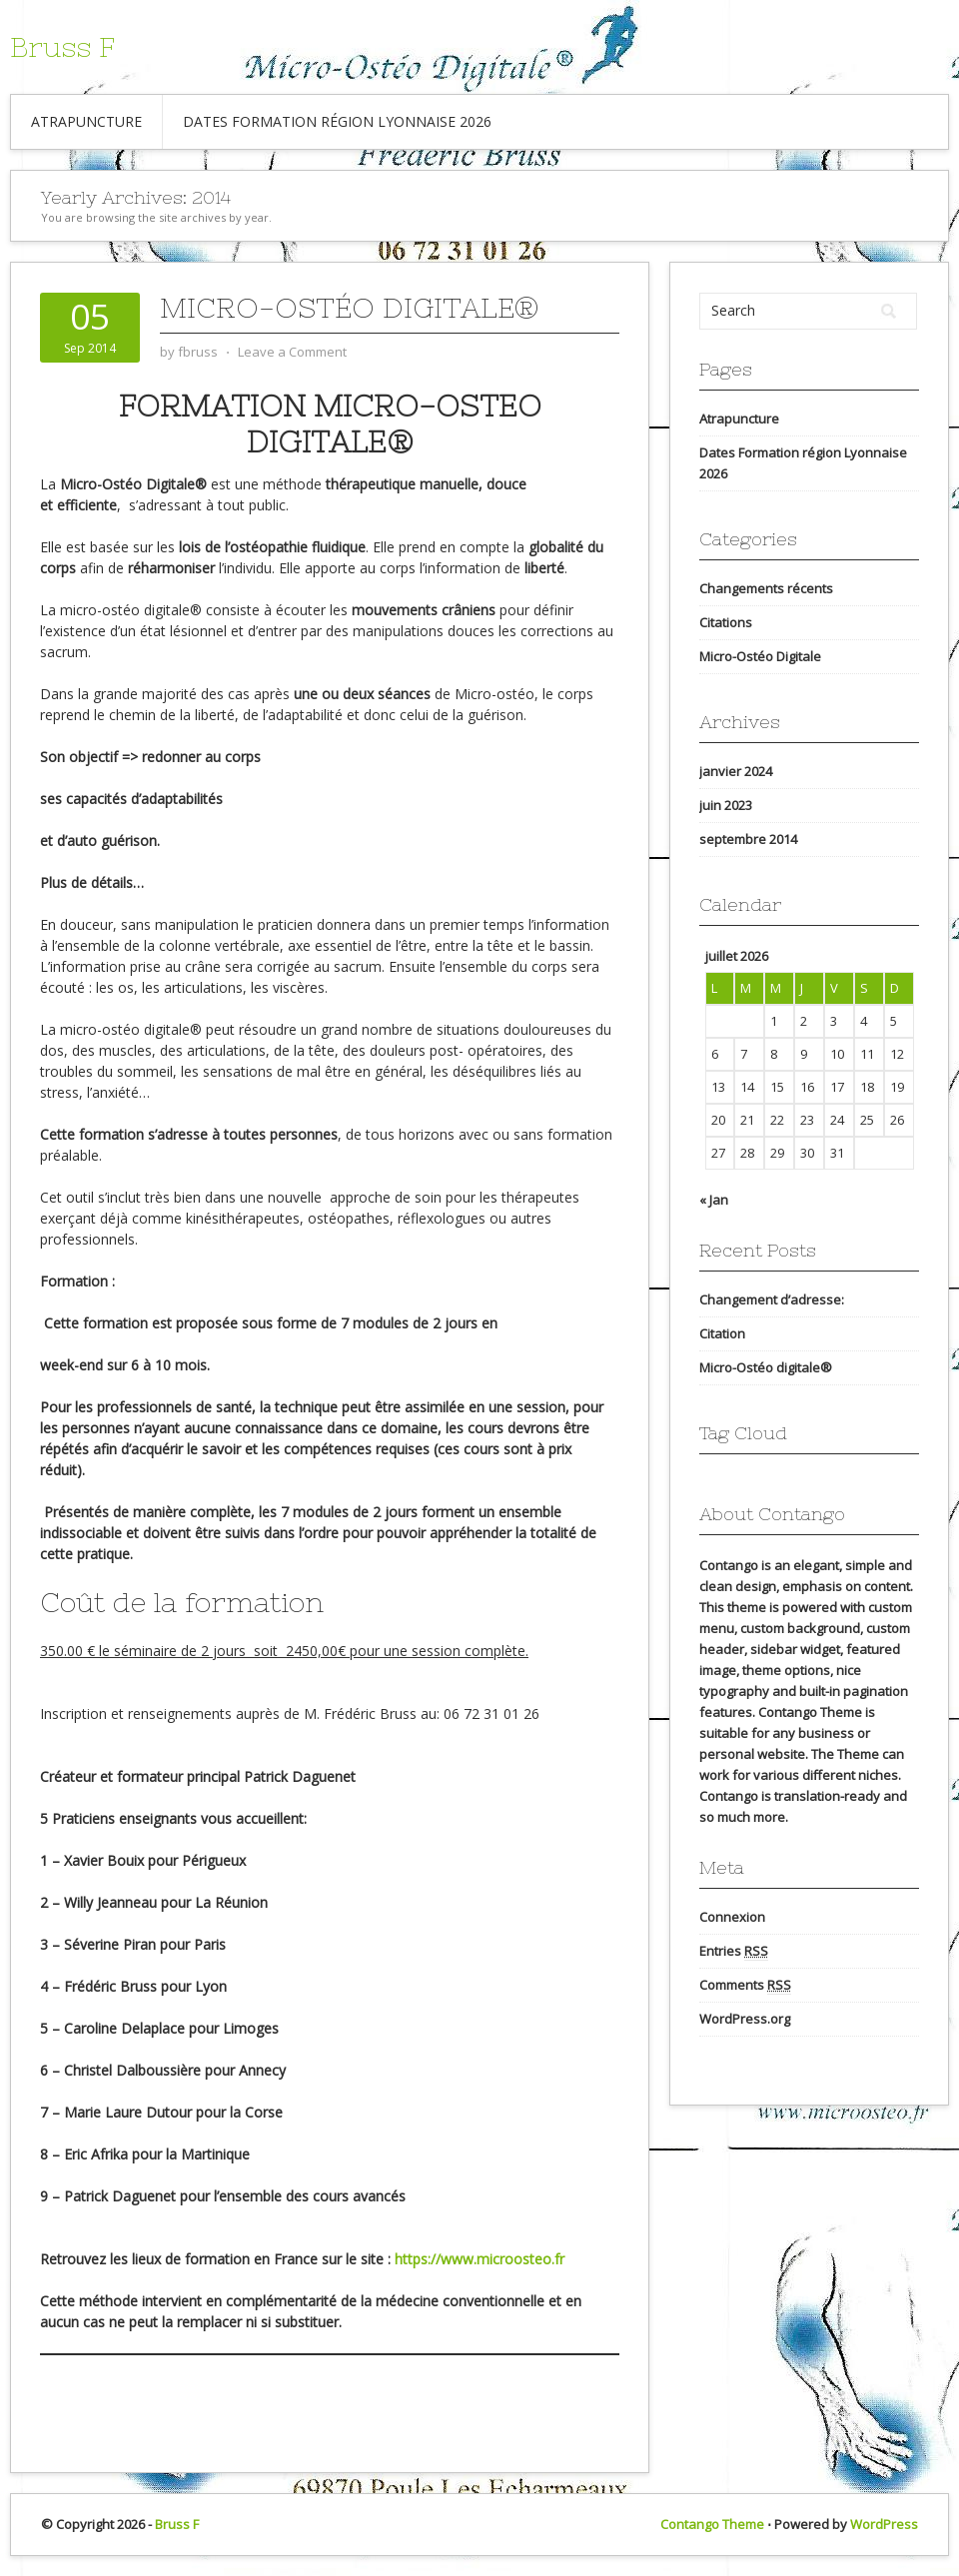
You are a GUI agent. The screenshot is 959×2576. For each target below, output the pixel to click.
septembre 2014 (748, 839)
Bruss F (62, 47)
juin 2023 (725, 805)
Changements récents (766, 588)
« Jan (713, 1200)
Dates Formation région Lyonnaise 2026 (337, 121)
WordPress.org (744, 2019)
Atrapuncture (86, 121)
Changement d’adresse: (771, 1299)
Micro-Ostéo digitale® (349, 308)
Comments (745, 1985)
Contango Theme (712, 2524)
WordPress (884, 2524)
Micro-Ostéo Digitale (760, 656)
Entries (733, 1951)
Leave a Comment (292, 352)
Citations (725, 622)
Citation (722, 1333)
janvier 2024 (735, 771)
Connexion (732, 1917)
